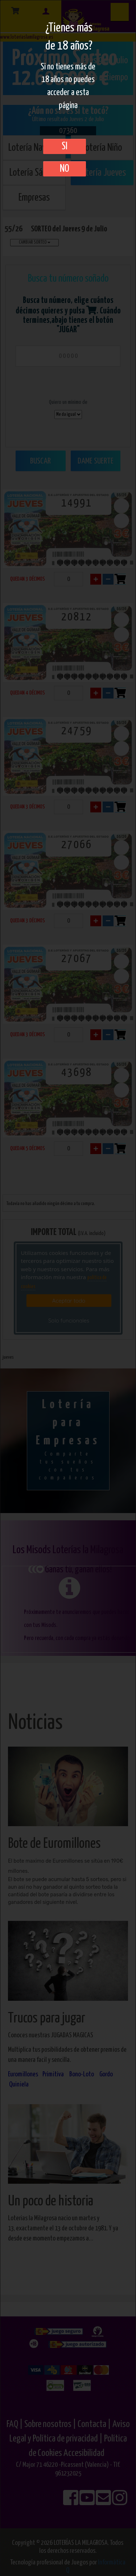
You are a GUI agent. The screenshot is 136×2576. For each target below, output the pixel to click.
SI (64, 146)
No (64, 169)
